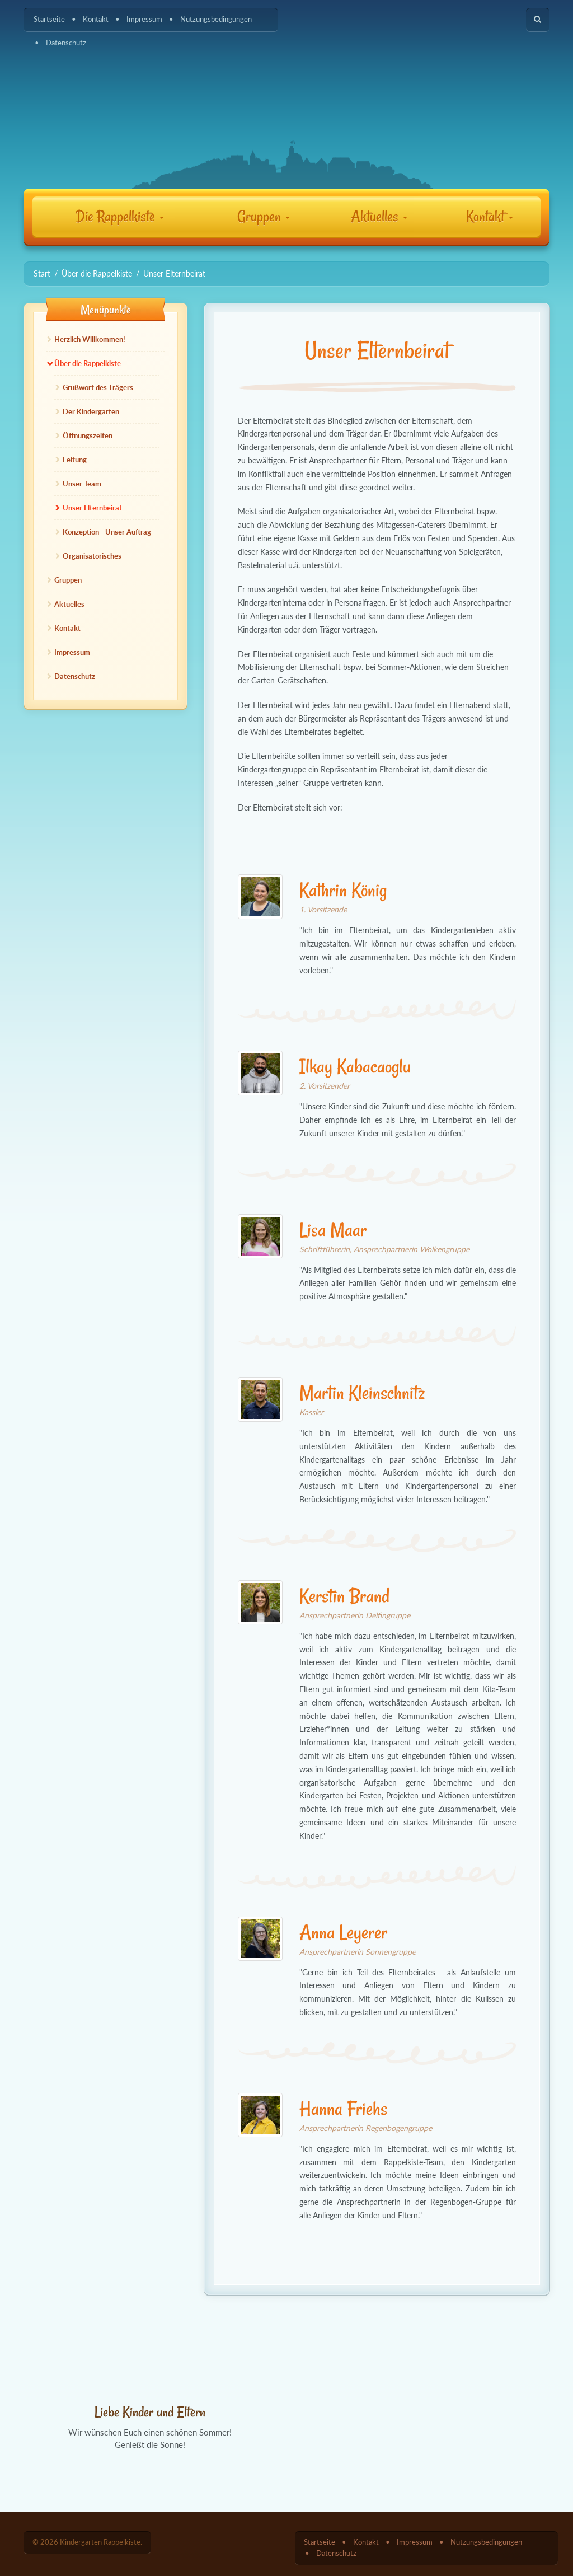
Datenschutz (66, 43)
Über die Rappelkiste (87, 363)
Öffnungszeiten (87, 435)
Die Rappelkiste (120, 216)
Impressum (144, 19)
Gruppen (263, 216)
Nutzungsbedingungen (216, 19)
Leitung (75, 459)
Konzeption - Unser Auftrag (107, 531)
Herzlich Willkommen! (89, 339)
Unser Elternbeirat (92, 507)
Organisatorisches (92, 555)
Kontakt (96, 19)
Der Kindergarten (91, 411)
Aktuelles (379, 216)
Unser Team (82, 483)
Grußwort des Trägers (98, 387)
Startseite (49, 19)
